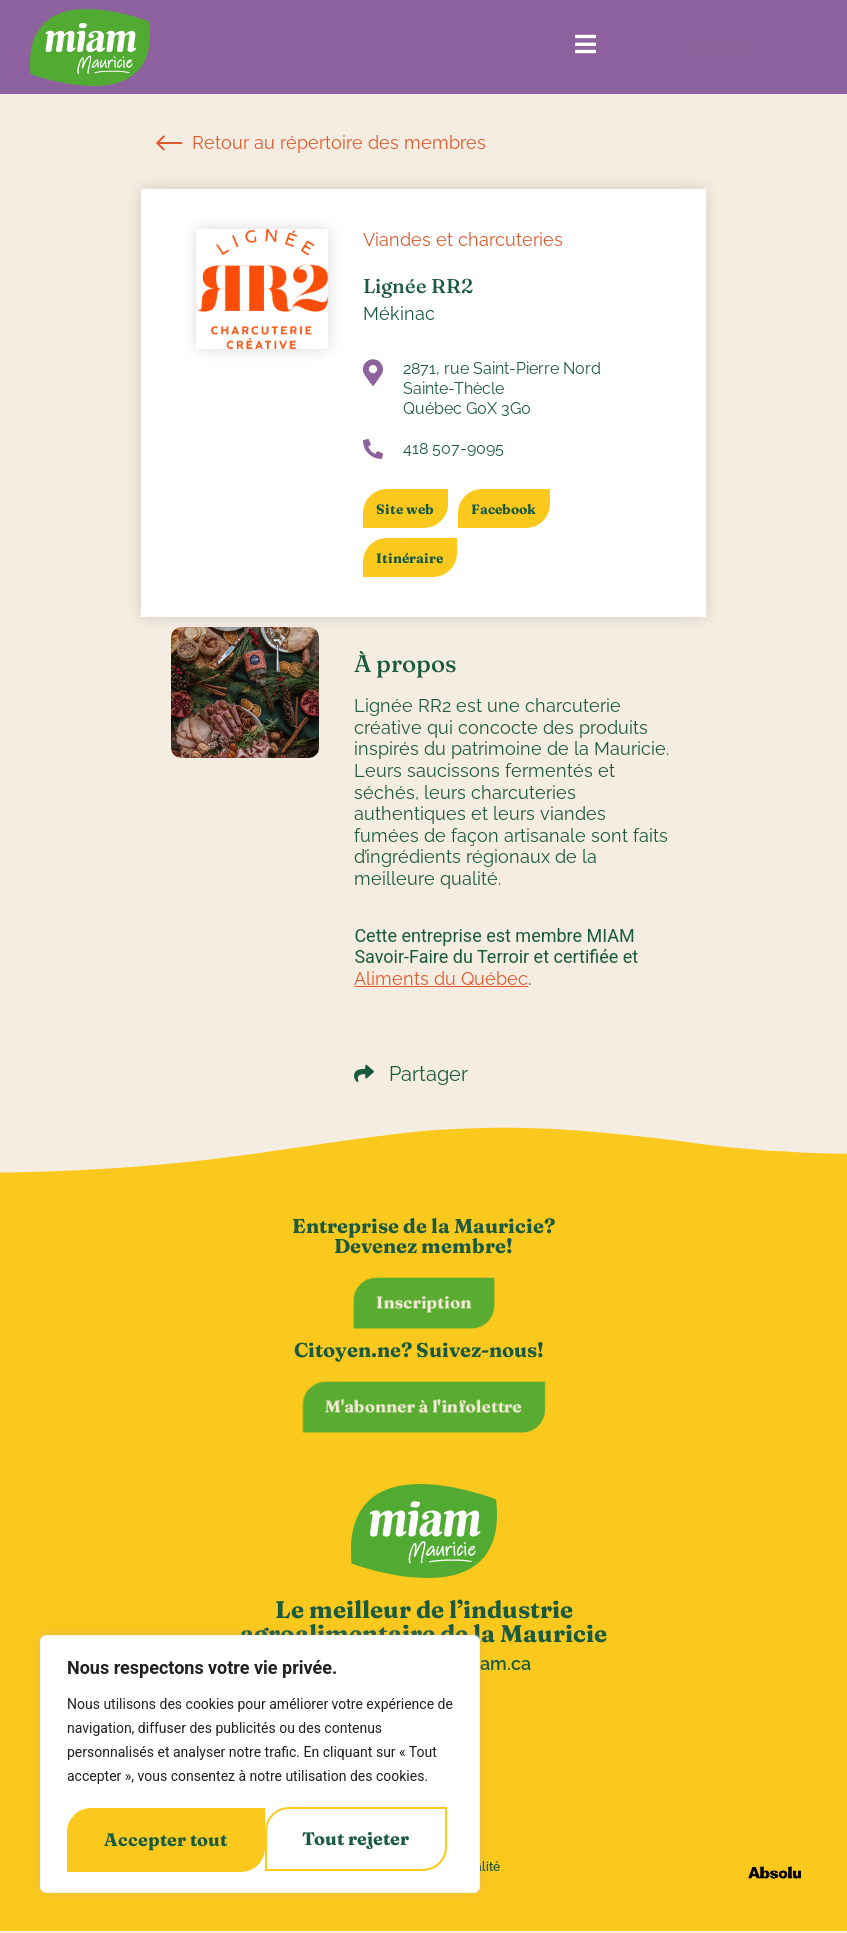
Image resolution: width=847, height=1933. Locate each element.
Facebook (511, 509)
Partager (411, 1074)
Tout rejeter (157, 1839)
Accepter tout (354, 1839)
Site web (408, 509)
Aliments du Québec (441, 978)
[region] (260, 1766)
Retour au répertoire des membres (321, 142)
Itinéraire (412, 558)
